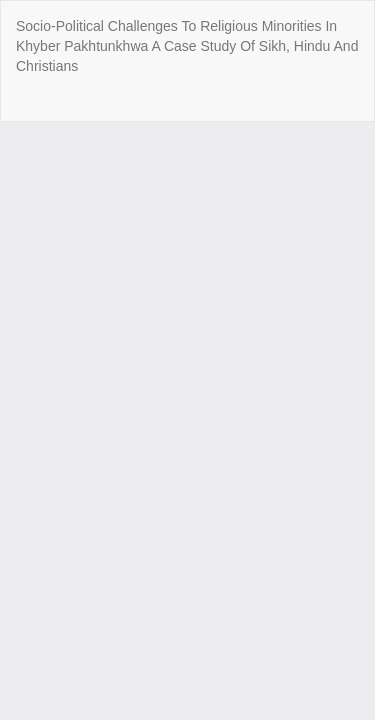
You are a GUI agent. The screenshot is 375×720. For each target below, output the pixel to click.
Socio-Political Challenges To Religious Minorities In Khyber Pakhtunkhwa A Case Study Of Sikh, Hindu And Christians (187, 46)
